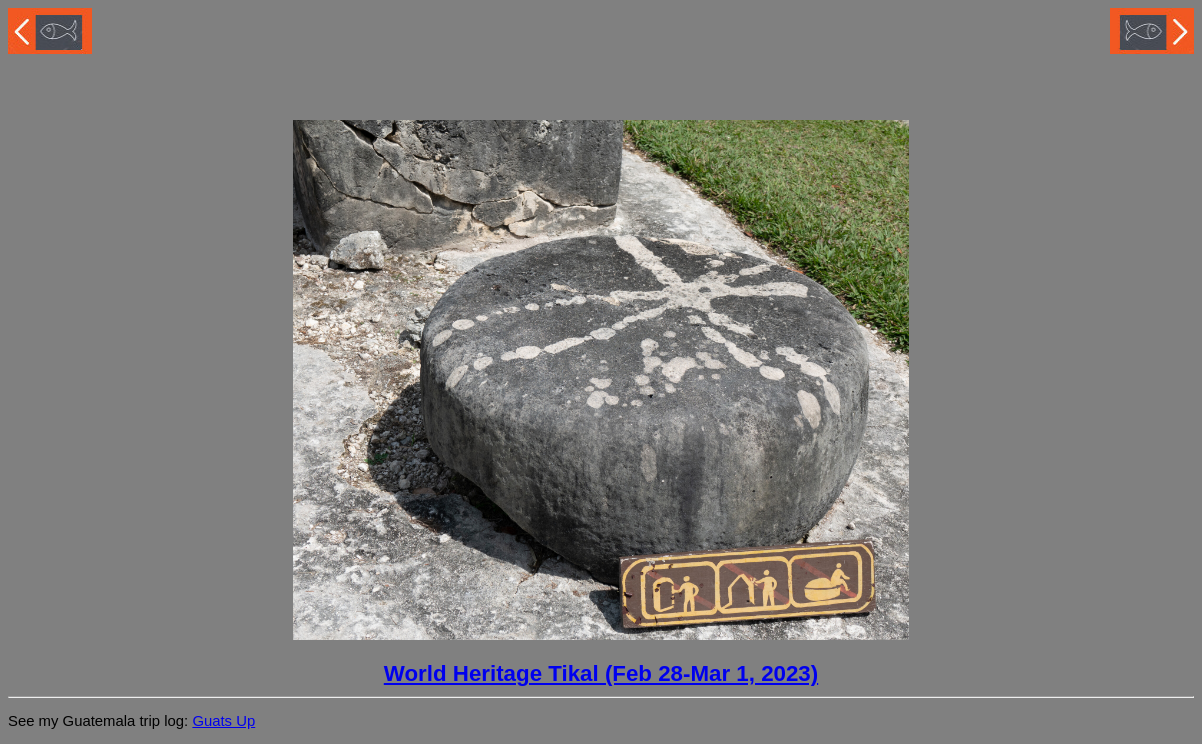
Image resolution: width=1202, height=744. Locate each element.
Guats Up (223, 721)
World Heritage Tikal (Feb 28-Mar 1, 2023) (601, 673)
